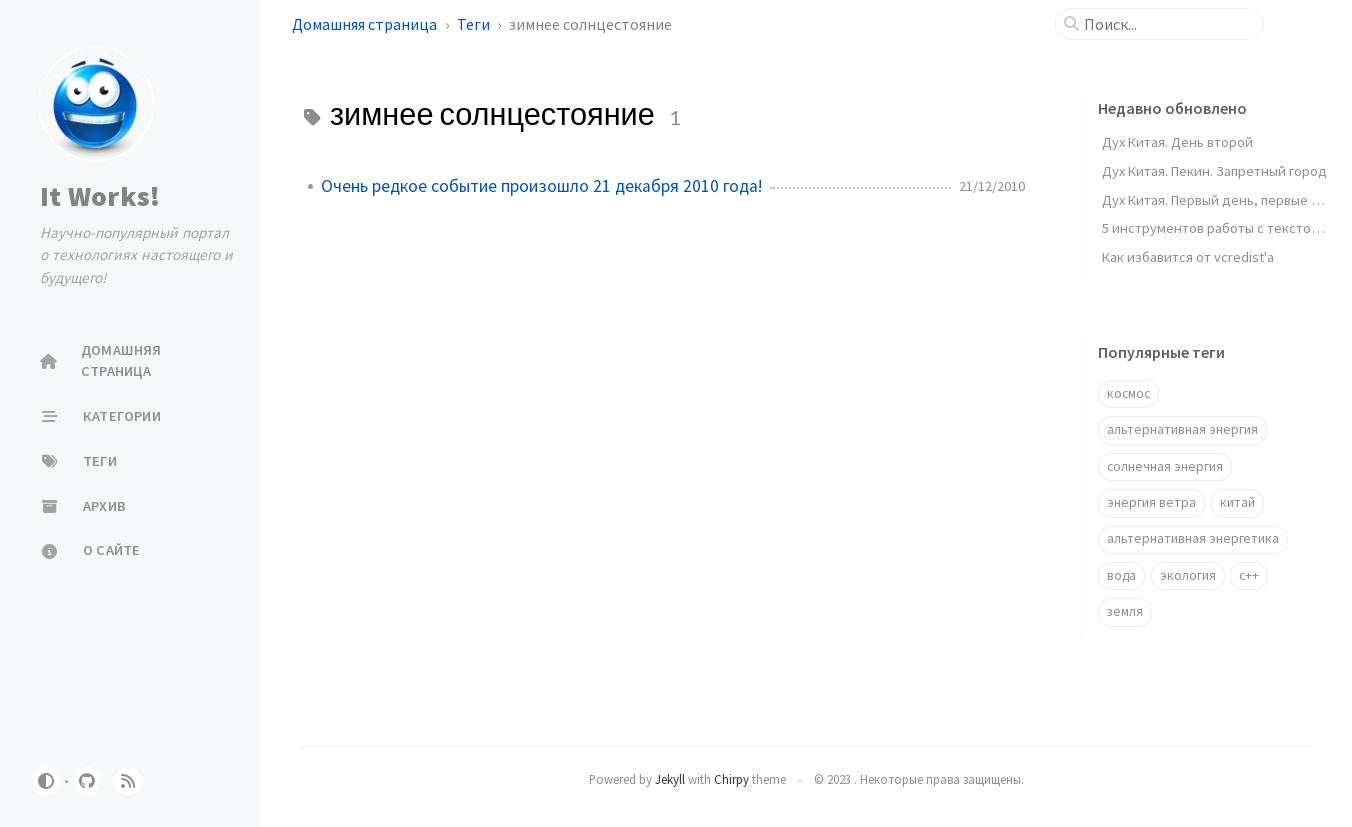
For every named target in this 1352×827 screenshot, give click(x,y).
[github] (87, 781)
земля (1125, 611)
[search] (1167, 24)
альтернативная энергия (1182, 429)
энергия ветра (1151, 502)
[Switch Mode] (46, 781)
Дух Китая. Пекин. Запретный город (1214, 171)
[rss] (128, 781)
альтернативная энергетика (1193, 538)
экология (1188, 575)
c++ (1249, 575)
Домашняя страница (366, 24)
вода (1121, 575)
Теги (475, 24)
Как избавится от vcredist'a (1188, 257)
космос (1128, 393)
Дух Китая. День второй (1177, 142)
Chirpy (731, 779)
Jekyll (670, 779)
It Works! (100, 196)
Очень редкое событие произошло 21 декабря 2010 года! (541, 186)
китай (1237, 502)
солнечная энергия (1165, 466)
